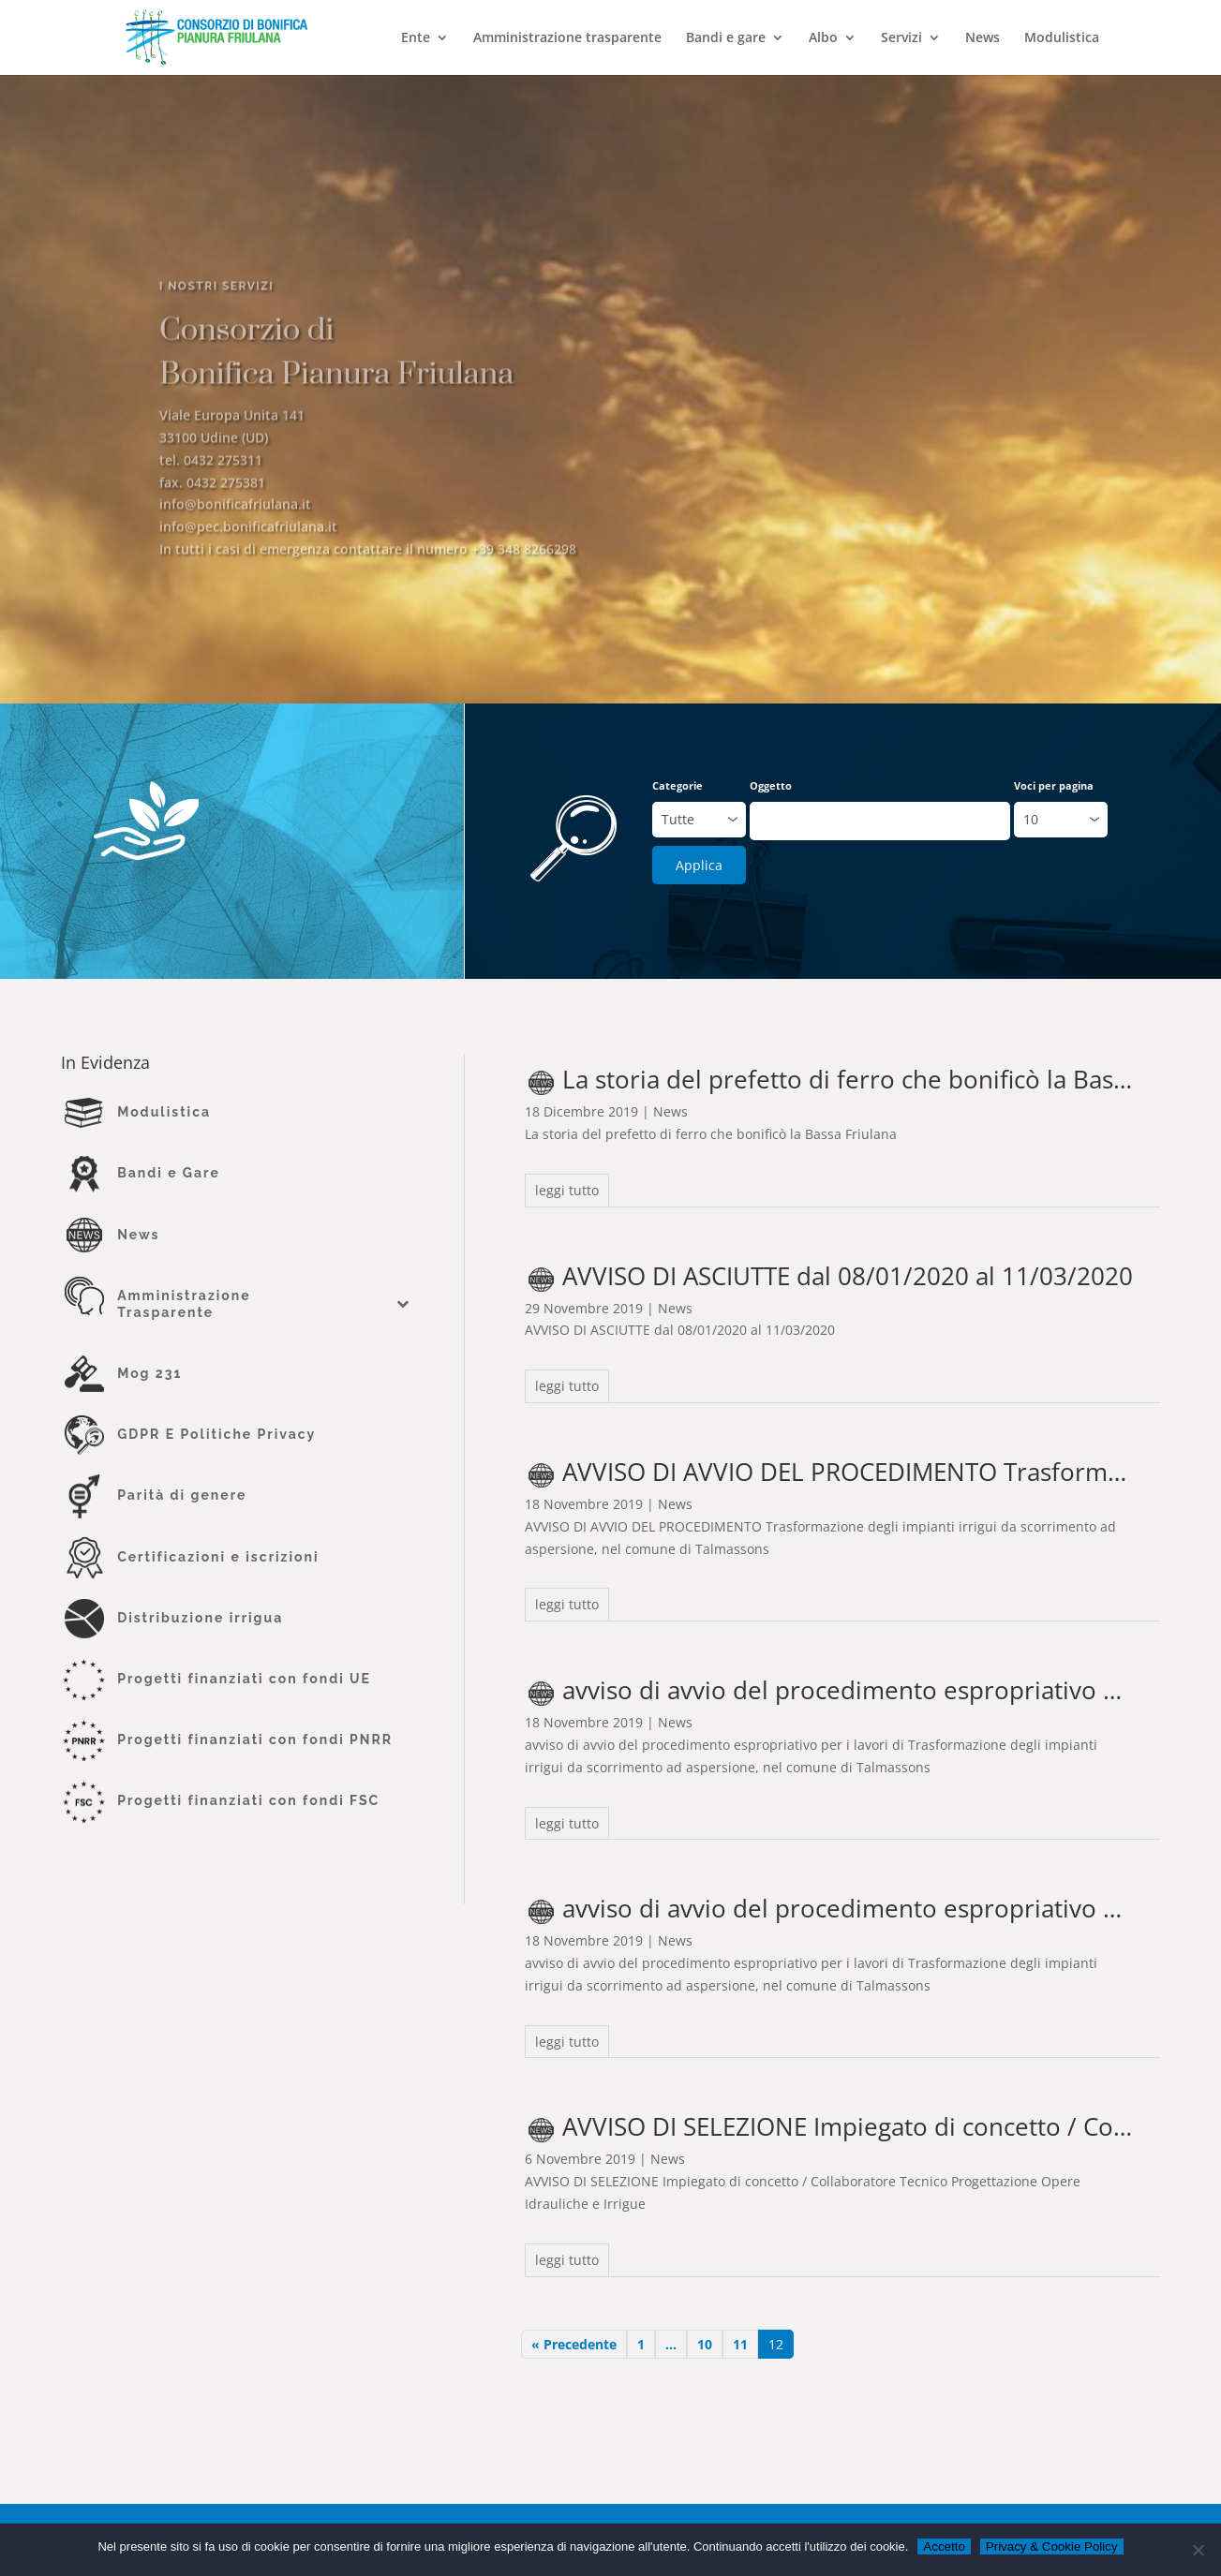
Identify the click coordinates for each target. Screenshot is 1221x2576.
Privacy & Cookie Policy (1052, 2546)
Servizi (901, 38)
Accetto (943, 2546)
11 (740, 2344)
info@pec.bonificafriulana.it (248, 554)
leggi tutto (567, 1190)
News (982, 38)
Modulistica (1061, 38)
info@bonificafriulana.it (235, 531)
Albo (823, 38)
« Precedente (574, 2344)
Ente (415, 38)
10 (704, 2344)
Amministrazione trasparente (567, 38)
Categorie (677, 785)
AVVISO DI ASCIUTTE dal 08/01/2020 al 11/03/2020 (847, 1276)
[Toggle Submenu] (403, 1303)
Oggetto (771, 785)
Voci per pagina (1054, 785)
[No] (1197, 2549)
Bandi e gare (726, 38)
